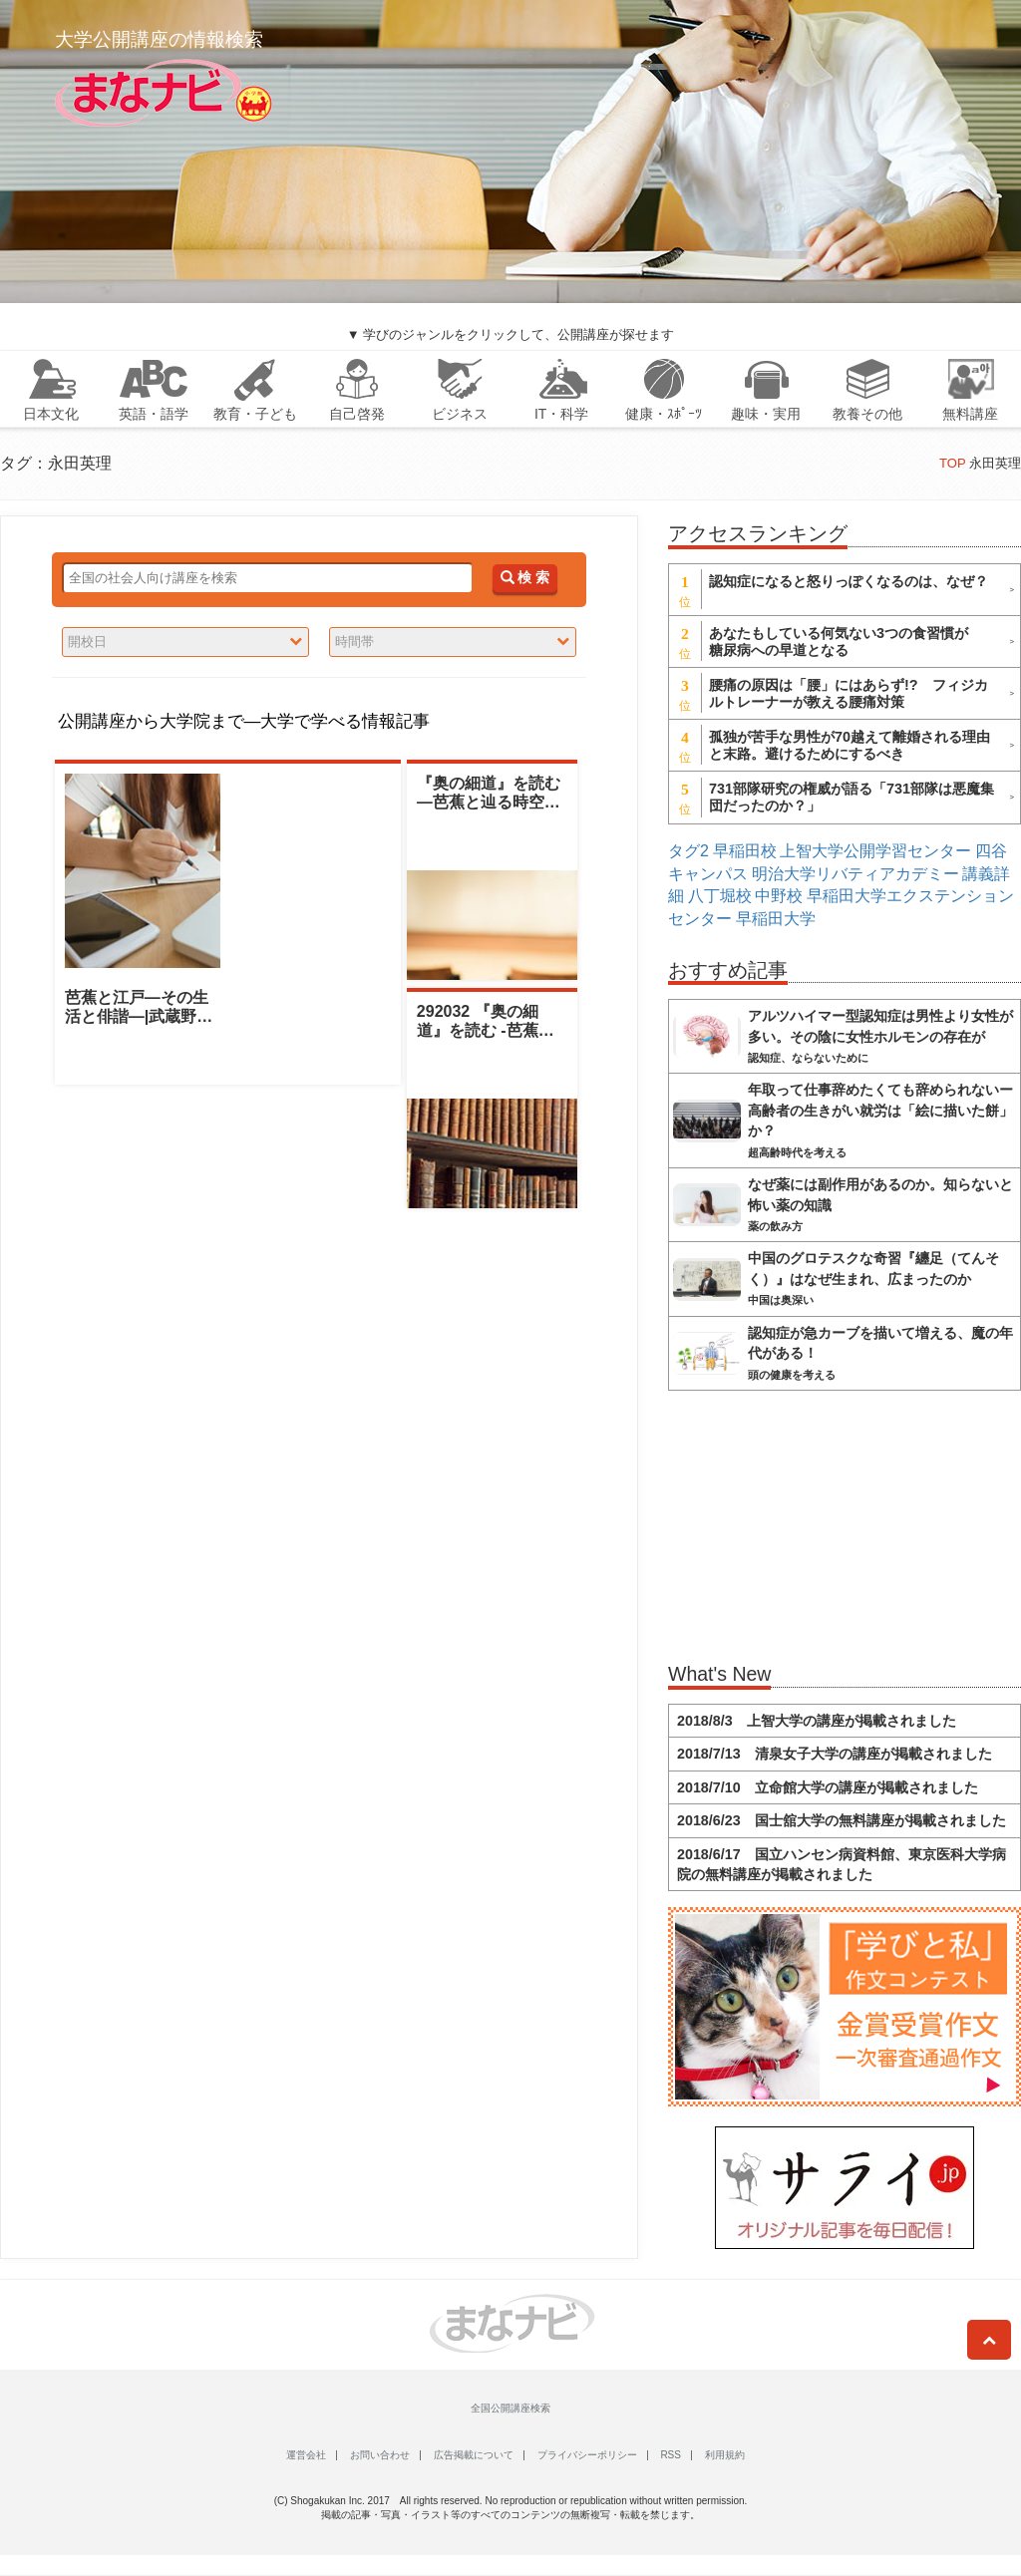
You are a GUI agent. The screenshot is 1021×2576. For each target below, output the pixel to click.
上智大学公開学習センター (875, 850)
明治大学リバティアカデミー (855, 873)
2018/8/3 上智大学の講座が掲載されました (816, 1721)
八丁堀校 (720, 895)
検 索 (525, 577)
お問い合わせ (380, 2454)
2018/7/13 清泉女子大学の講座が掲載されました (834, 1754)
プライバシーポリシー (587, 2454)
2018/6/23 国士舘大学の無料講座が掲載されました (841, 1820)
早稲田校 (745, 850)
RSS (670, 2454)
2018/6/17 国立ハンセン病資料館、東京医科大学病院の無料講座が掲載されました (841, 1864)
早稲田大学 (776, 918)
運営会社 (306, 2454)
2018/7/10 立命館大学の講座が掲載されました (827, 1787)
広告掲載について (473, 2454)
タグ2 (688, 850)
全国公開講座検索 (510, 2408)
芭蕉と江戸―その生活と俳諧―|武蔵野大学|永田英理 (138, 1016)
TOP (952, 463)
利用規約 (725, 2454)
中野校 (779, 895)
